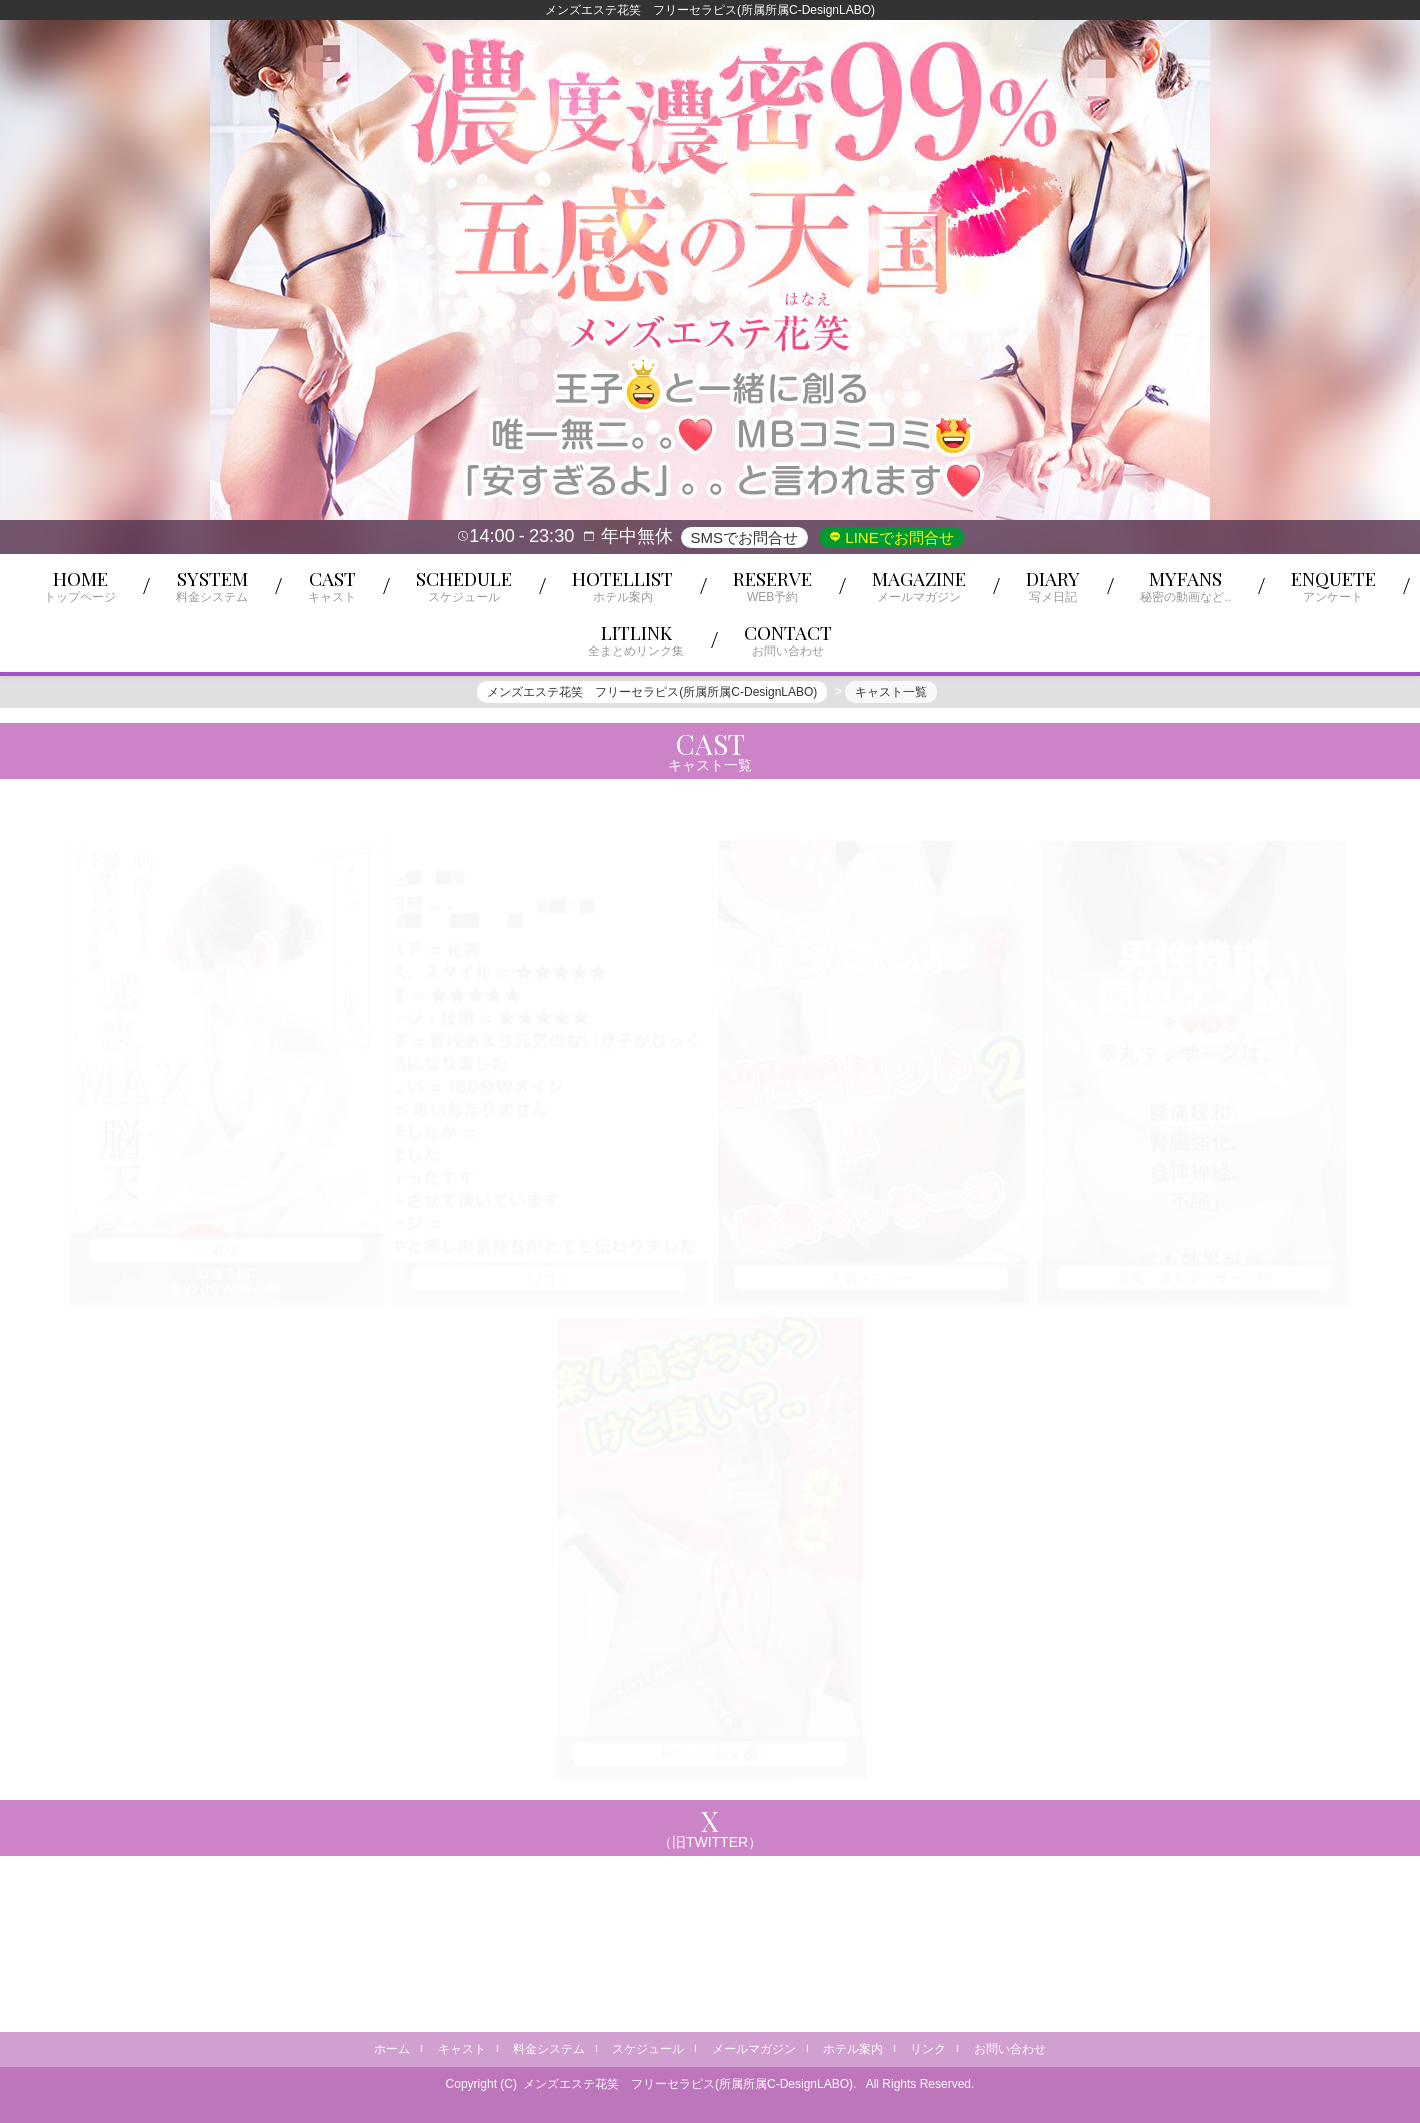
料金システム (549, 2049)
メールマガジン (754, 2049)
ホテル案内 (853, 2049)
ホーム (392, 2049)
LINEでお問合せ (897, 537)
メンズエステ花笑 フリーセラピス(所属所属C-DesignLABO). (689, 2084)
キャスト (462, 2049)
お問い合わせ (1010, 2049)
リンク (928, 2049)
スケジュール (648, 2049)
